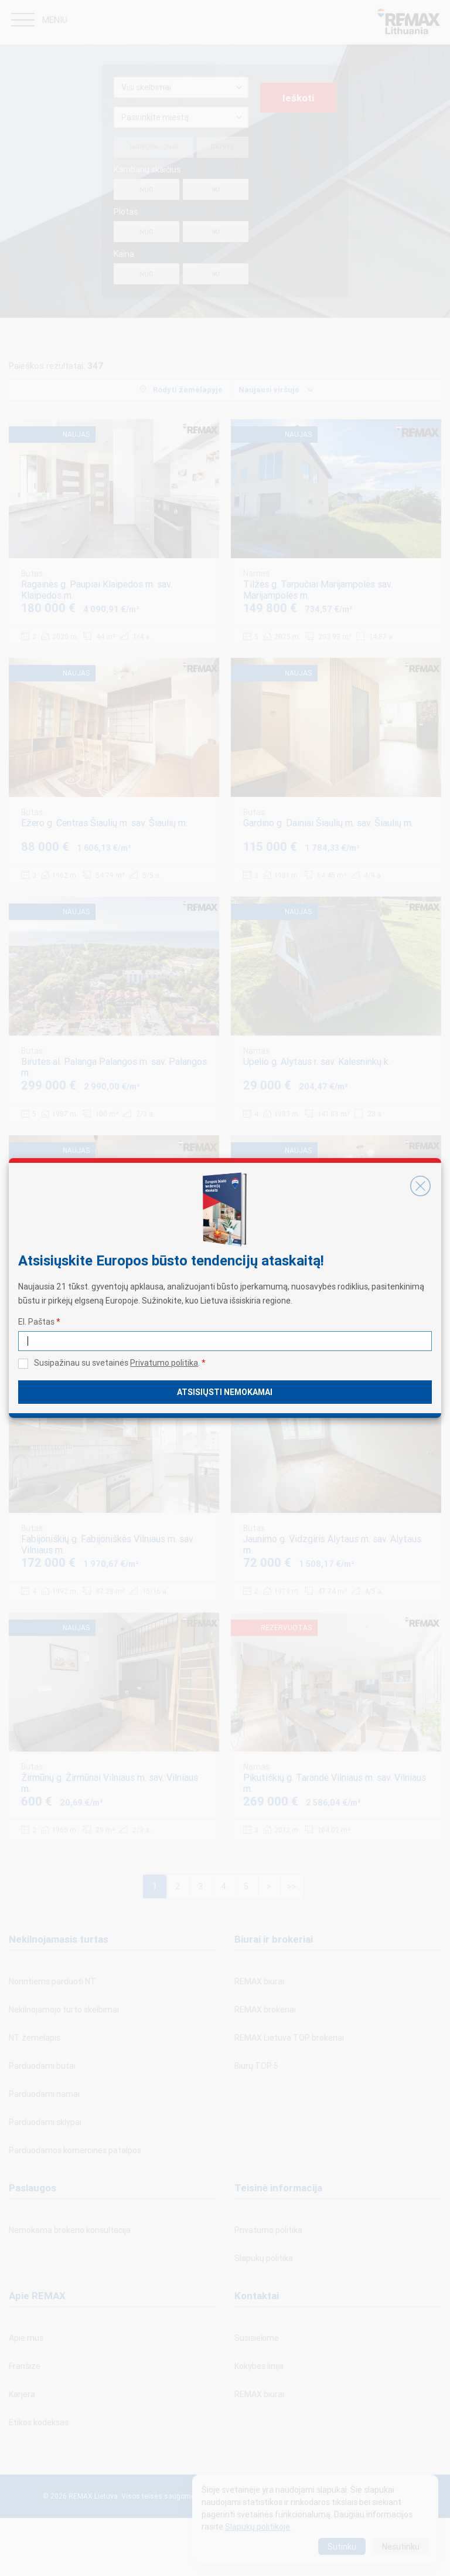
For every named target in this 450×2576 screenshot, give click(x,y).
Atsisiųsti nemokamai (224, 1392)
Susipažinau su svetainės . (120, 1362)
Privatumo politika (164, 1362)
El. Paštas (39, 1321)
